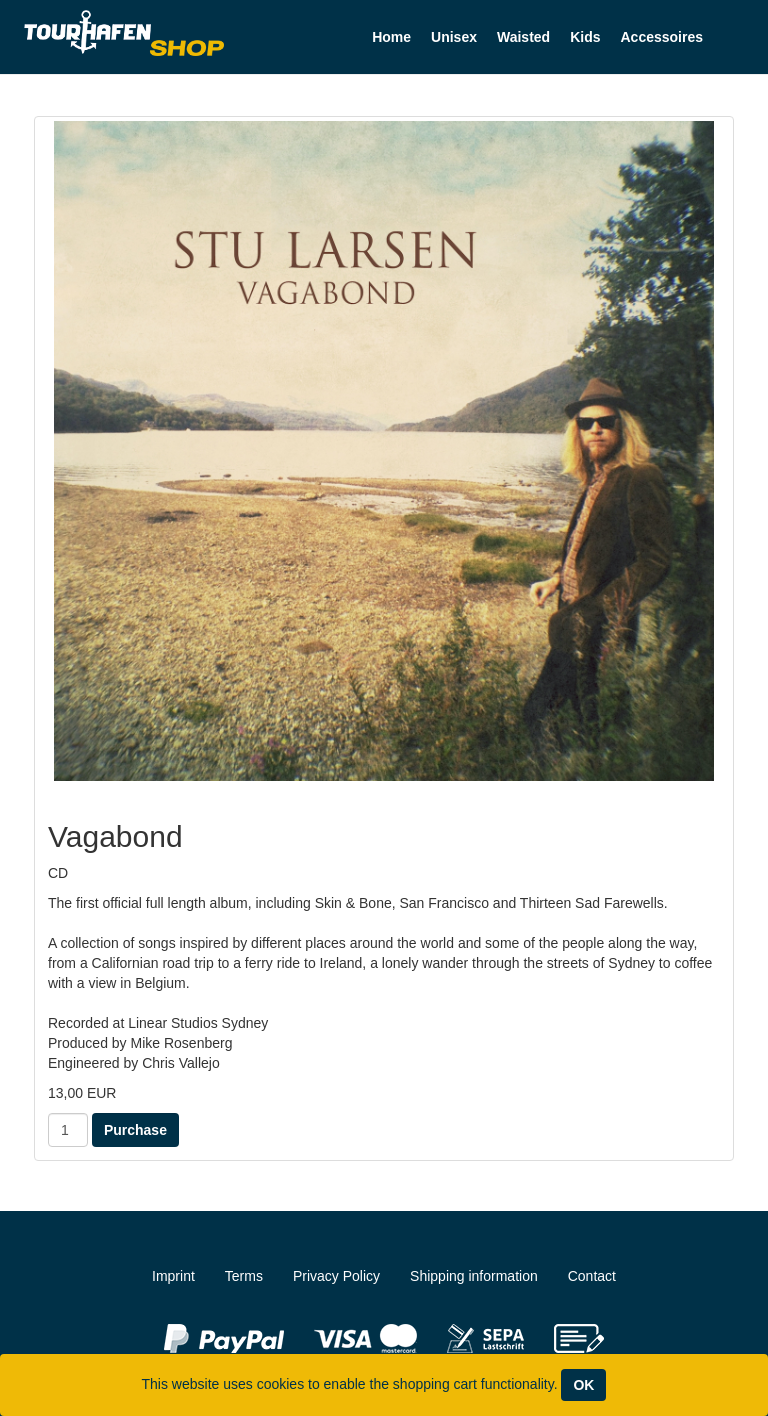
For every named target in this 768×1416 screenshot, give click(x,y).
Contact (592, 1276)
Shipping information (474, 1276)
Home (391, 37)
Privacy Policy (336, 1276)
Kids (585, 37)
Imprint (173, 1276)
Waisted (523, 37)
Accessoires (661, 37)
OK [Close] (583, 1385)
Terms (244, 1276)
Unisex (454, 37)
